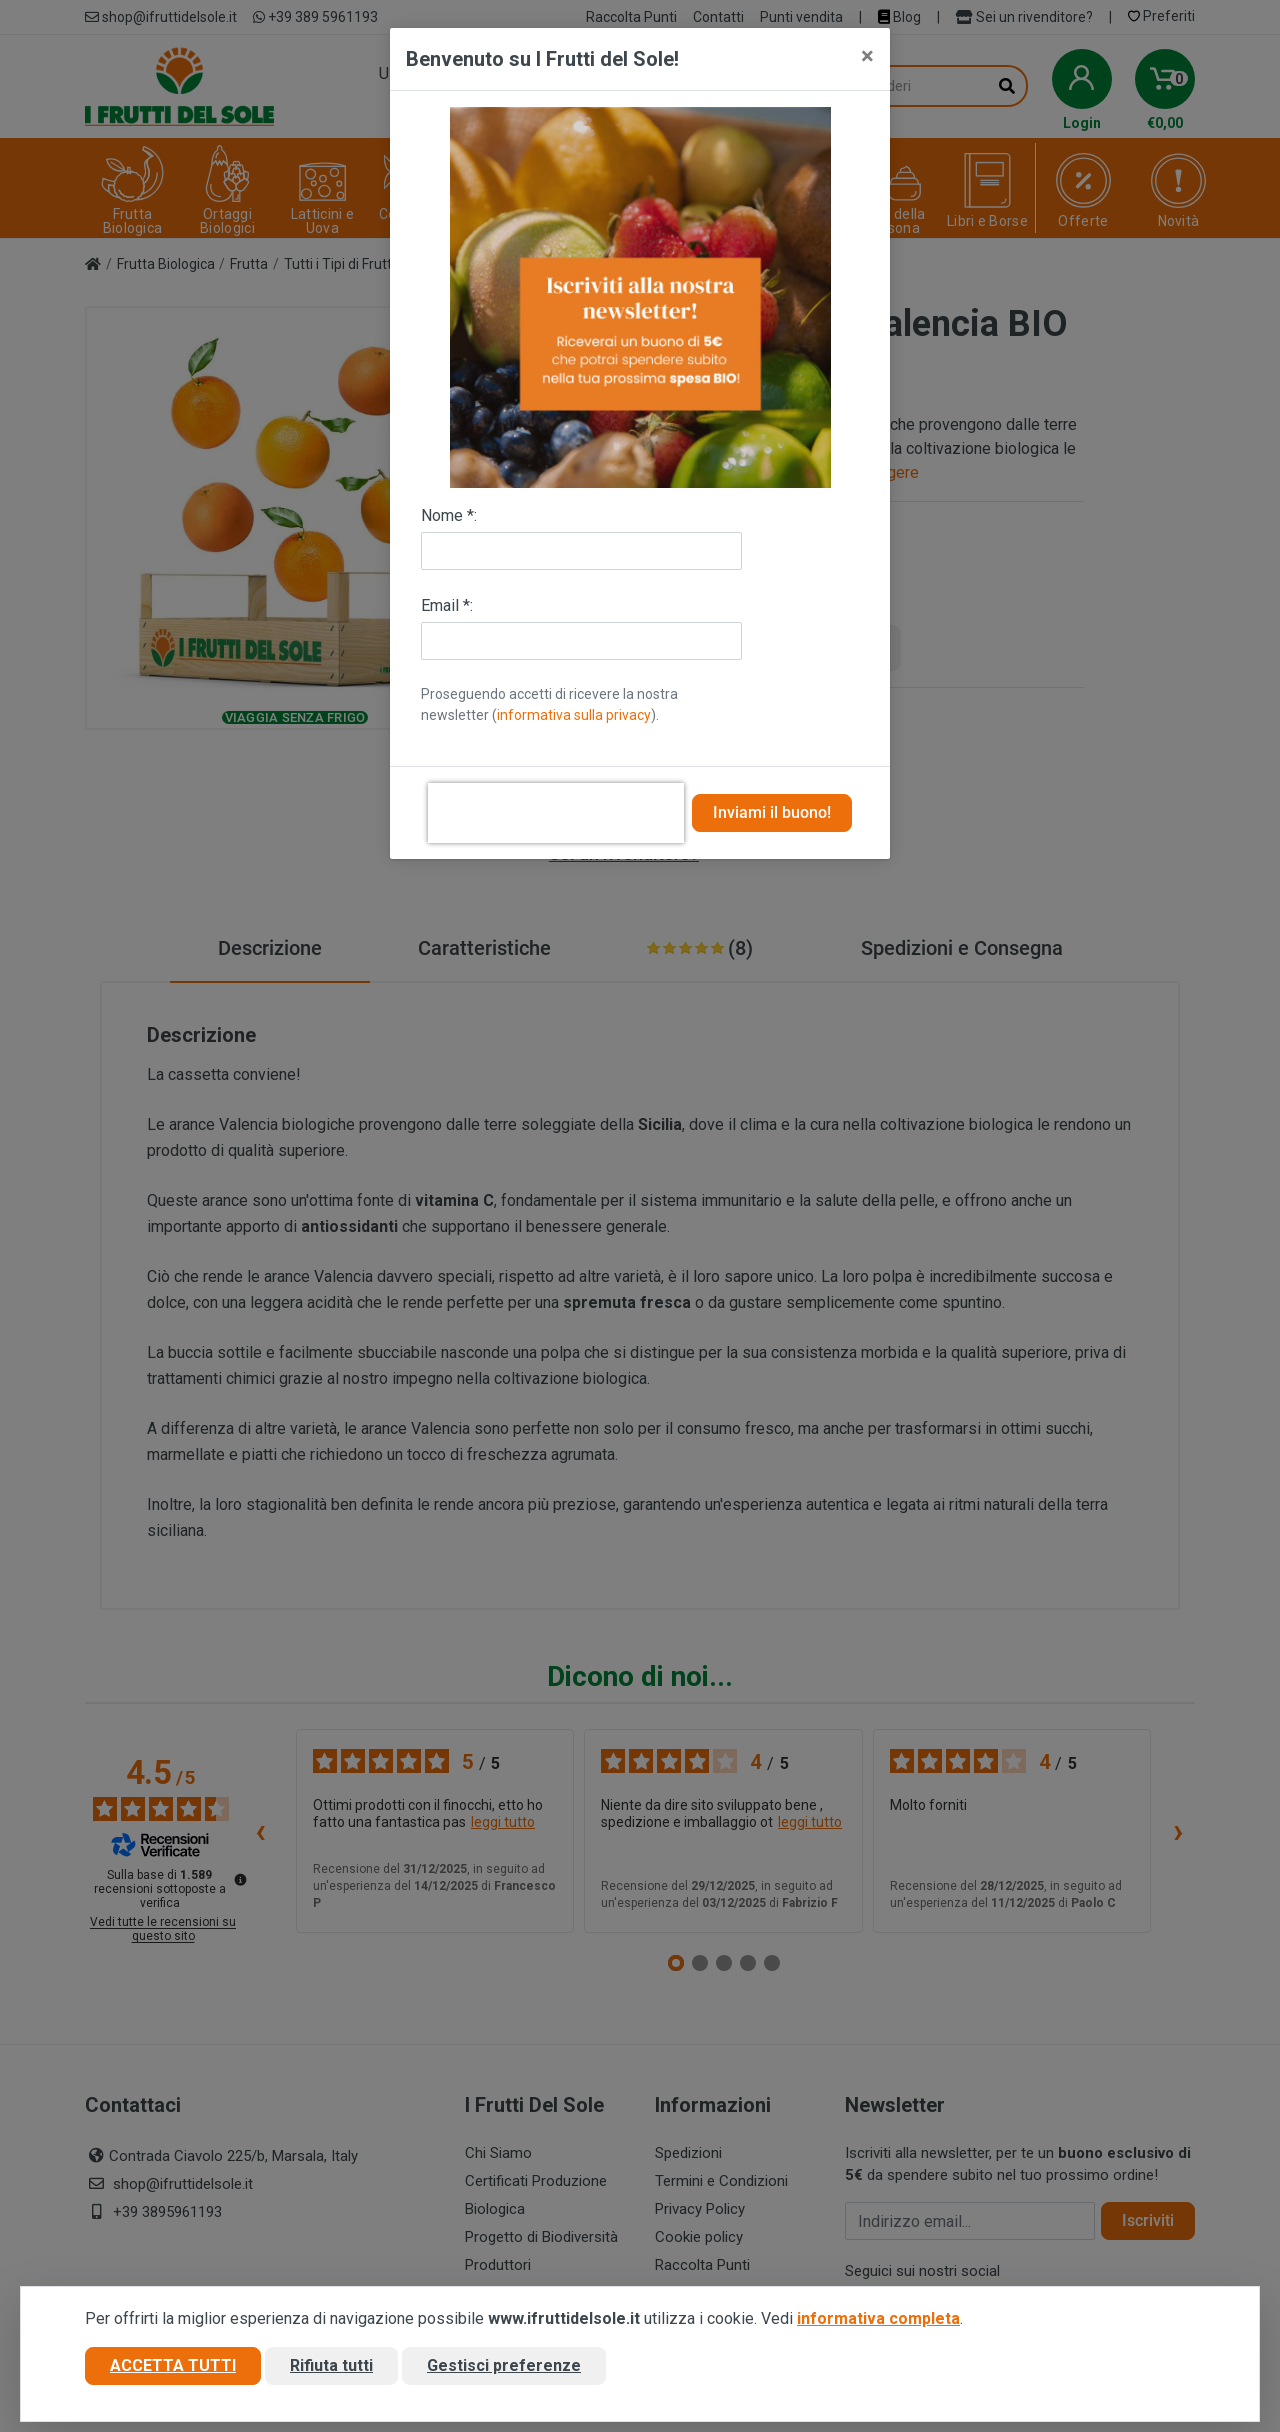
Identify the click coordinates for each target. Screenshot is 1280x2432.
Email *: (447, 605)
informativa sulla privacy (574, 715)
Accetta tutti (173, 2365)
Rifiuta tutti (331, 2365)
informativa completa (878, 2318)
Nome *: (449, 515)
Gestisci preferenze (504, 2365)
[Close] (867, 56)
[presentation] (556, 813)
